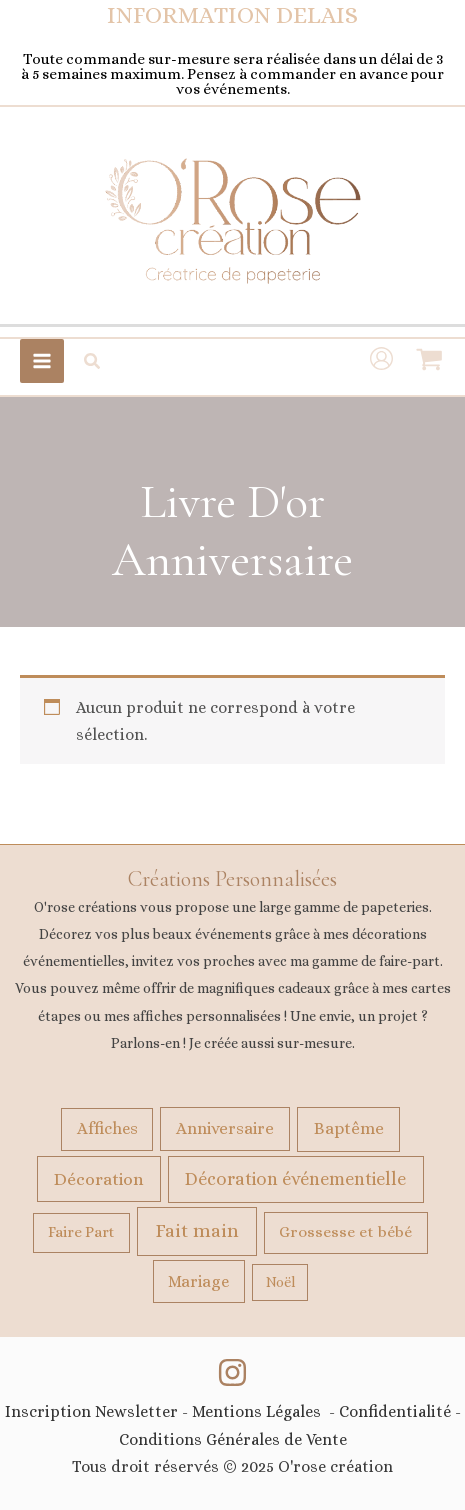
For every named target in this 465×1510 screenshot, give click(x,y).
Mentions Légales (256, 1411)
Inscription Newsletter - (98, 1411)
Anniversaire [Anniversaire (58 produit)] (225, 1128)
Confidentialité (393, 1411)
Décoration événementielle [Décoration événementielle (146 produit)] (295, 1179)
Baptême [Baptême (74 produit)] (349, 1128)
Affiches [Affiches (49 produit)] (107, 1128)
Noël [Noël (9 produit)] (280, 1282)
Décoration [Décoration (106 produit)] (99, 1179)
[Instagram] (232, 1372)
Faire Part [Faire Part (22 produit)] (81, 1232)
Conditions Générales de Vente (233, 1439)
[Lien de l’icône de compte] (381, 361)
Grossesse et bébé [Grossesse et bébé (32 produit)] (345, 1232)
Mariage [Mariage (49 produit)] (198, 1281)
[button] (93, 361)
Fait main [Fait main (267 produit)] (197, 1230)
